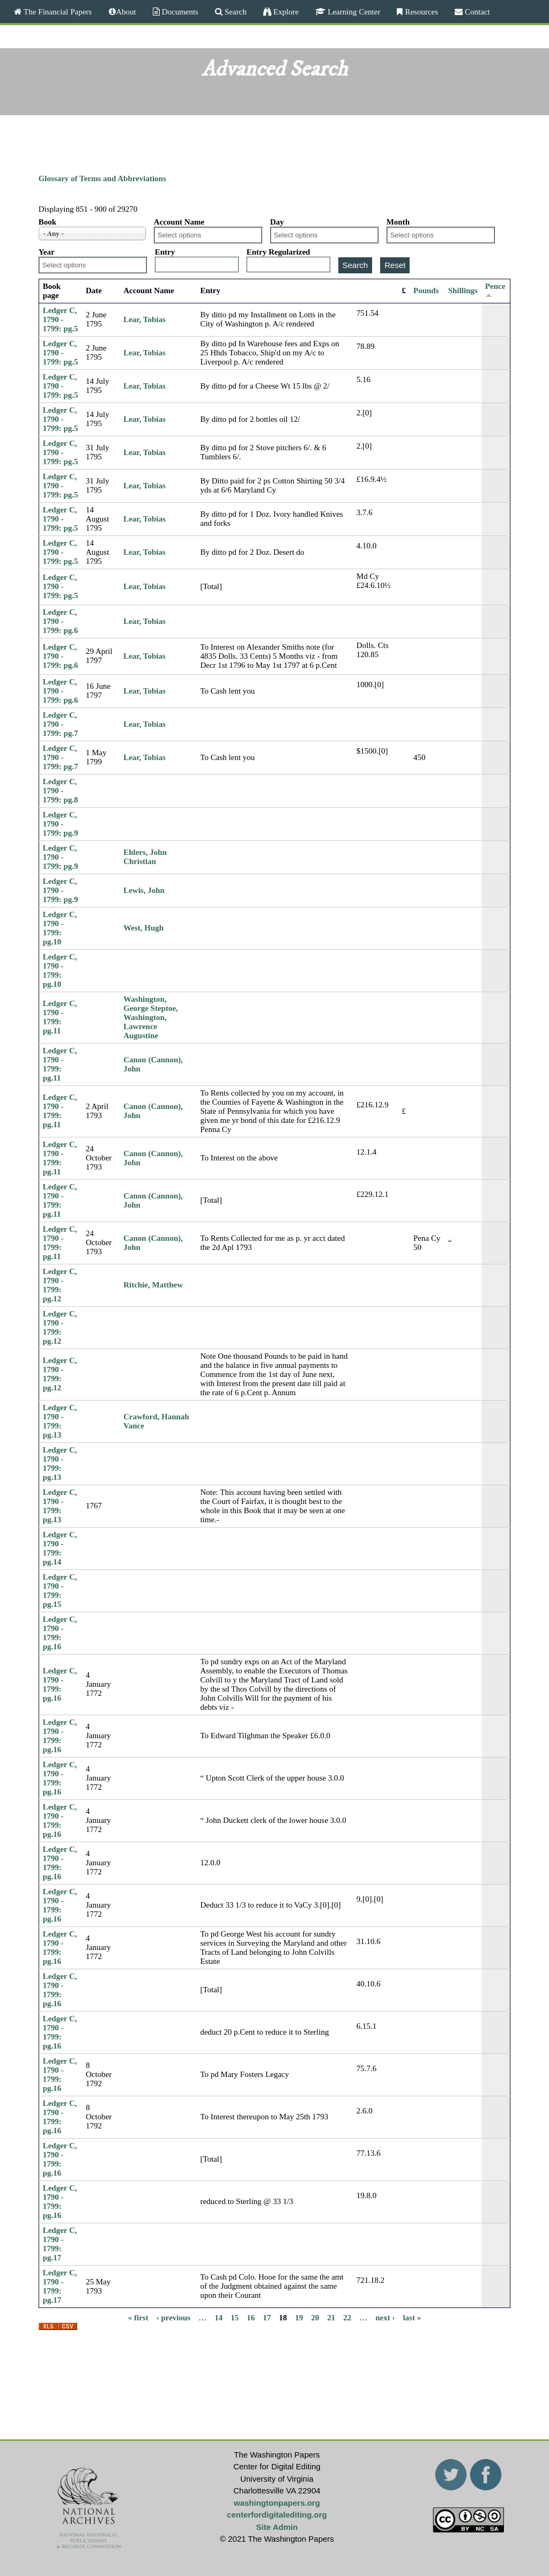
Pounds (426, 290)
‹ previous (173, 2317)
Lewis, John (144, 890)
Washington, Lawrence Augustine (144, 1026)
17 (267, 2317)
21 (331, 2317)
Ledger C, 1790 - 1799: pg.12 (60, 1285)
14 (218, 2317)
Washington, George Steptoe (149, 1003)
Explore (285, 12)
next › (385, 2317)
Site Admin (277, 2527)
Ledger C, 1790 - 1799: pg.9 (60, 823)
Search (234, 12)
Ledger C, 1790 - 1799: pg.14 (60, 1548)
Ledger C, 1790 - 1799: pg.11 (60, 1017)
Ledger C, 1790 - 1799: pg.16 (60, 1633)
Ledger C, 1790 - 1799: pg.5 (60, 319)
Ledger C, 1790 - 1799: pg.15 (60, 1591)
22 (347, 2317)
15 (235, 2317)
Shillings (463, 290)
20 (315, 2317)
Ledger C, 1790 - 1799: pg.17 (60, 2244)
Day (277, 222)
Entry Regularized (278, 252)
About (126, 12)
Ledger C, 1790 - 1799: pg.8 (60, 790)
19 (299, 2317)
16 (251, 2317)
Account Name (179, 222)
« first (138, 2317)
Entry (165, 252)
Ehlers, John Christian (145, 857)
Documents (179, 12)
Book (47, 222)
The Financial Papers (56, 12)
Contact (476, 12)
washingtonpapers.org (277, 2502)
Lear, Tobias (144, 319)
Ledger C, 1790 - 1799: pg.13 (60, 1421)
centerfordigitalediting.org (277, 2514)
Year (47, 252)
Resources (420, 12)
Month (398, 222)
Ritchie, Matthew (153, 1284)
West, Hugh (143, 928)
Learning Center (352, 12)
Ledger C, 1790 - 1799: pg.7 (60, 724)
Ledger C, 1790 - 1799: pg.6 (60, 621)
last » (412, 2317)
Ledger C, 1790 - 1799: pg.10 (60, 928)
